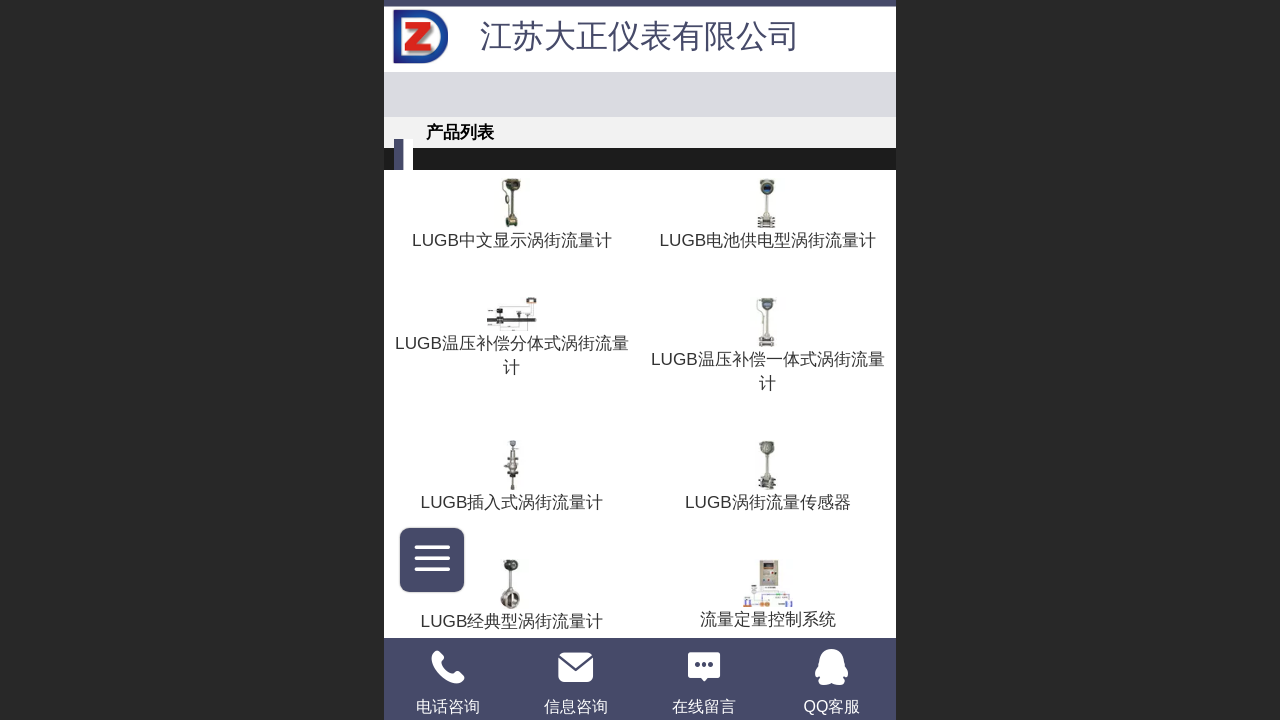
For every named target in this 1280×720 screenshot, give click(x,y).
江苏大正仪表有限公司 (640, 36)
